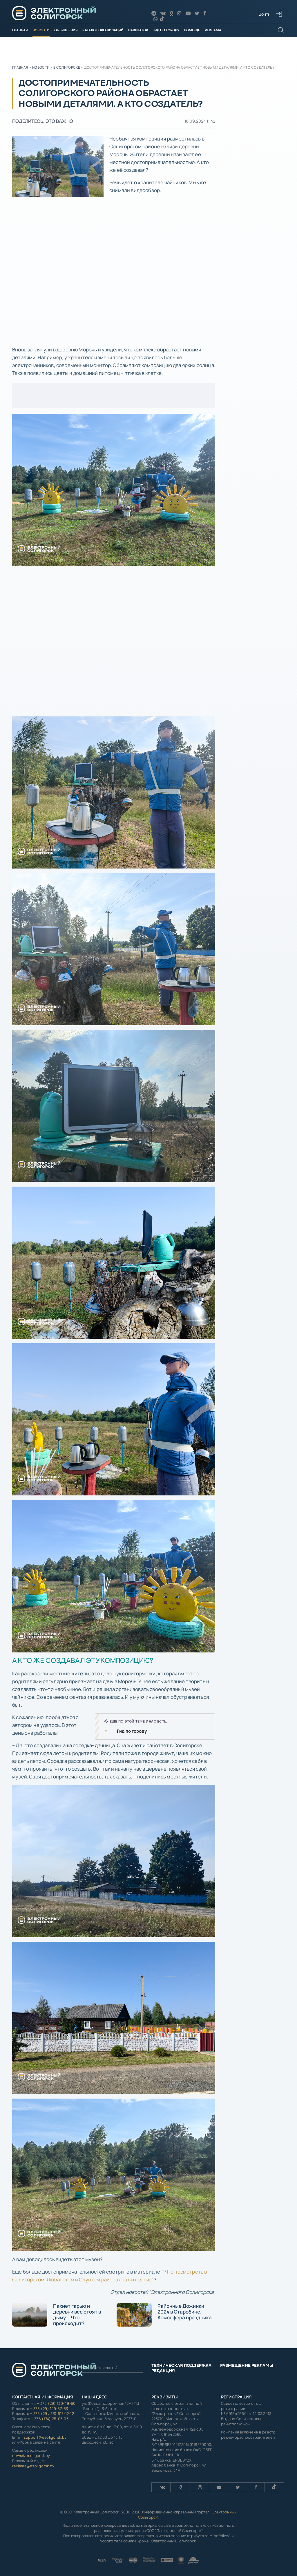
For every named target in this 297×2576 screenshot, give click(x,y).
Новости (41, 30)
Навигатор (138, 30)
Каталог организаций (103, 30)
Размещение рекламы (246, 2365)
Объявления (66, 30)
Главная (20, 30)
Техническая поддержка (181, 2365)
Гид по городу (166, 30)
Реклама (213, 30)
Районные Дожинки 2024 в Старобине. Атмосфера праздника (164, 2315)
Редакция (163, 2370)
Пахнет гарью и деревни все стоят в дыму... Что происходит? (56, 2315)
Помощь (192, 30)
